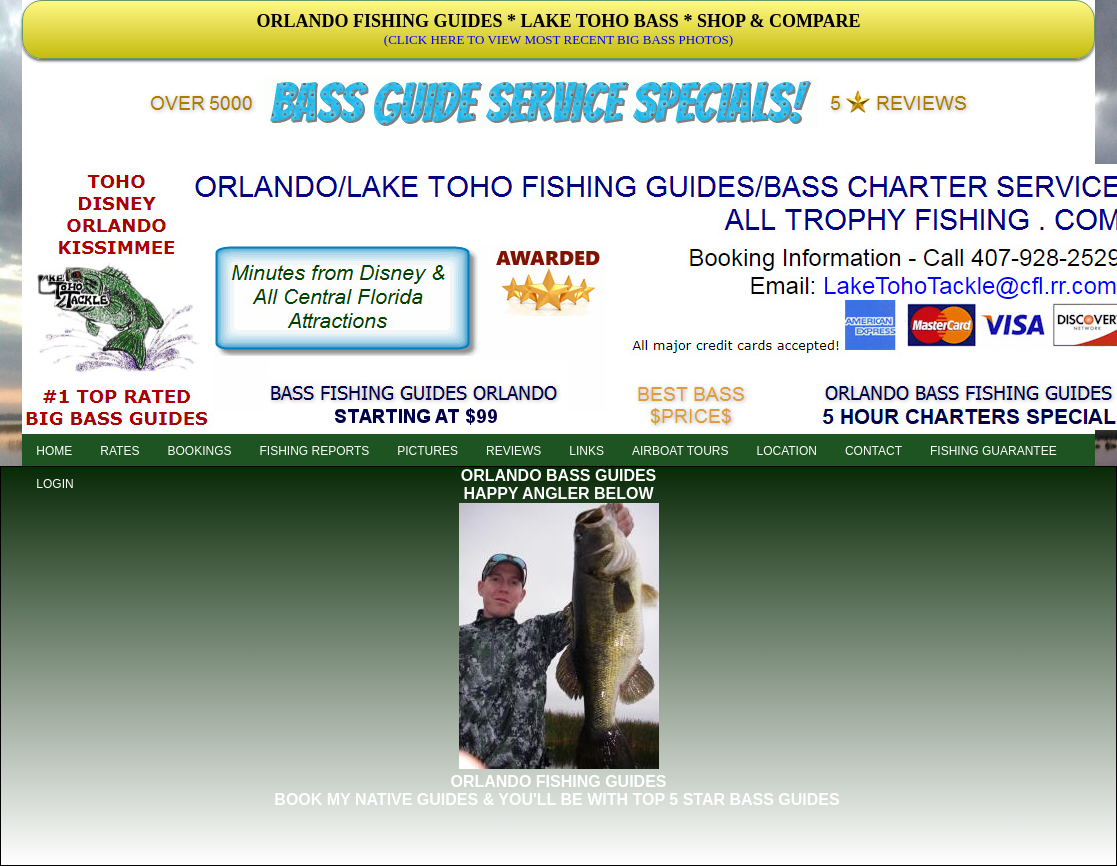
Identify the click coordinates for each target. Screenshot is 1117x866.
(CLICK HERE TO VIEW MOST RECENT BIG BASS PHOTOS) (558, 39)
